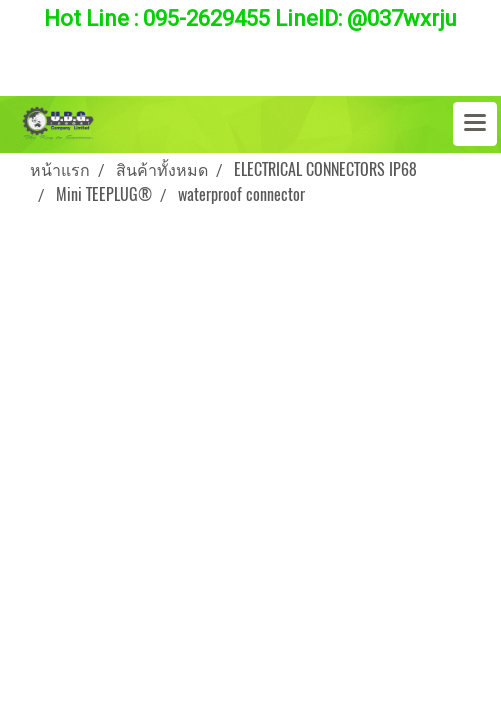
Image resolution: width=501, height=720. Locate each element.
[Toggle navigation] (475, 124)
